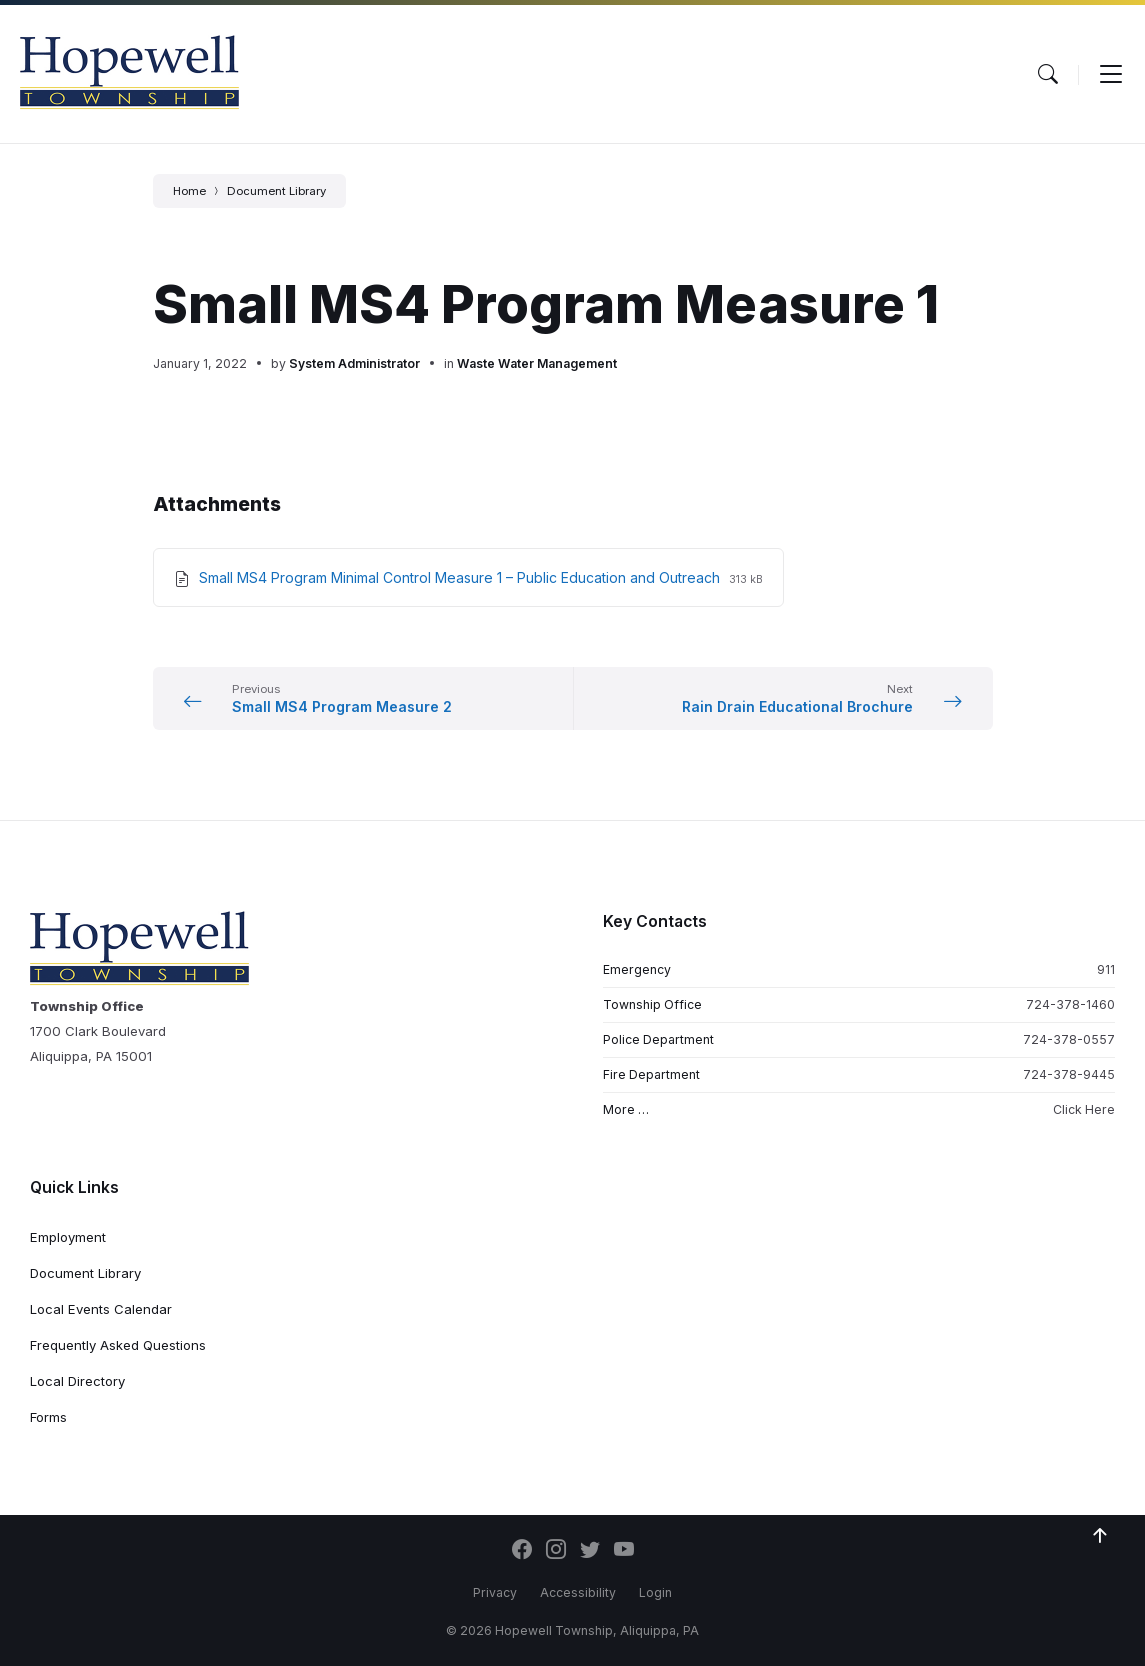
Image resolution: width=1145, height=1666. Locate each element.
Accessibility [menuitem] (578, 1592)
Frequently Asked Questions (118, 1345)
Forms (48, 1417)
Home (189, 191)
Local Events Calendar (101, 1309)
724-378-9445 (1069, 1074)
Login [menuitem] (655, 1592)
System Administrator (354, 363)
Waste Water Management (537, 363)
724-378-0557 (1069, 1039)
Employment (68, 1237)
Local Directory (77, 1381)
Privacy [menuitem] (495, 1592)
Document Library (276, 191)
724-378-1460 (1070, 1004)
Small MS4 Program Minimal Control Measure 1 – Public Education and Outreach (461, 577)
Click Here (1084, 1109)
